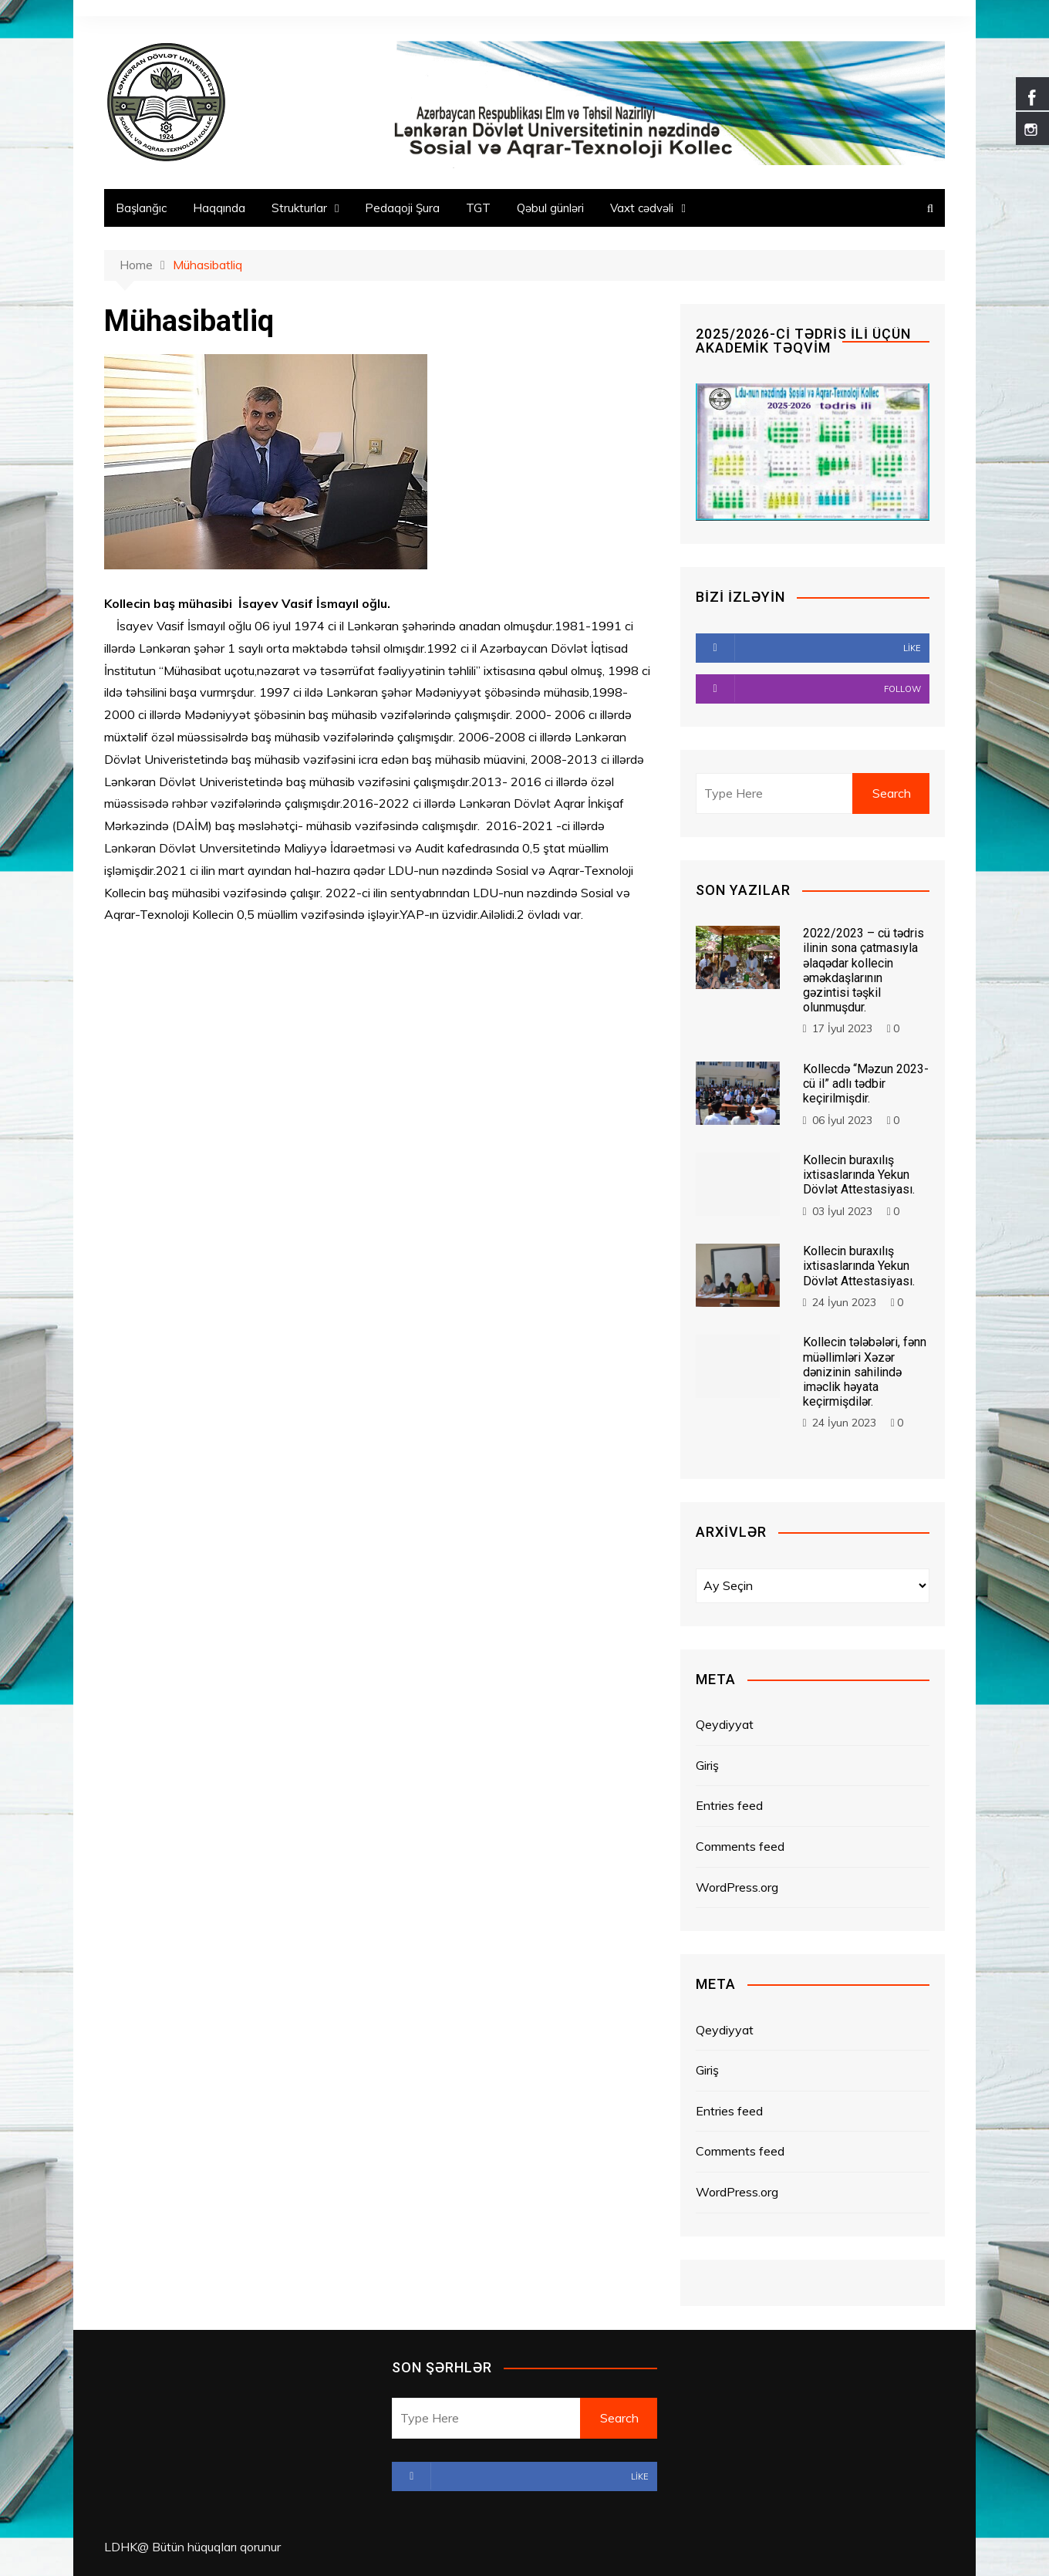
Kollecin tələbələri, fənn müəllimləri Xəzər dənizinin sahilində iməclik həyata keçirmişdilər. (864, 1372)
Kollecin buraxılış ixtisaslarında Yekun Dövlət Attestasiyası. (859, 1175)
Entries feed (729, 1805)
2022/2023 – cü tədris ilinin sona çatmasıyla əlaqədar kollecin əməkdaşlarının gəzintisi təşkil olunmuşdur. (863, 970)
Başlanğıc (141, 208)
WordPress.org (737, 1887)
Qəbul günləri (550, 208)
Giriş (707, 1765)
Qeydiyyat (725, 1724)
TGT (478, 208)
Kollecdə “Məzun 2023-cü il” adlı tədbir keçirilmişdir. (866, 1084)
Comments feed (740, 1846)
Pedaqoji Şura (402, 208)
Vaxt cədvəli (641, 208)
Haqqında (219, 208)
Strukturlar (299, 208)
